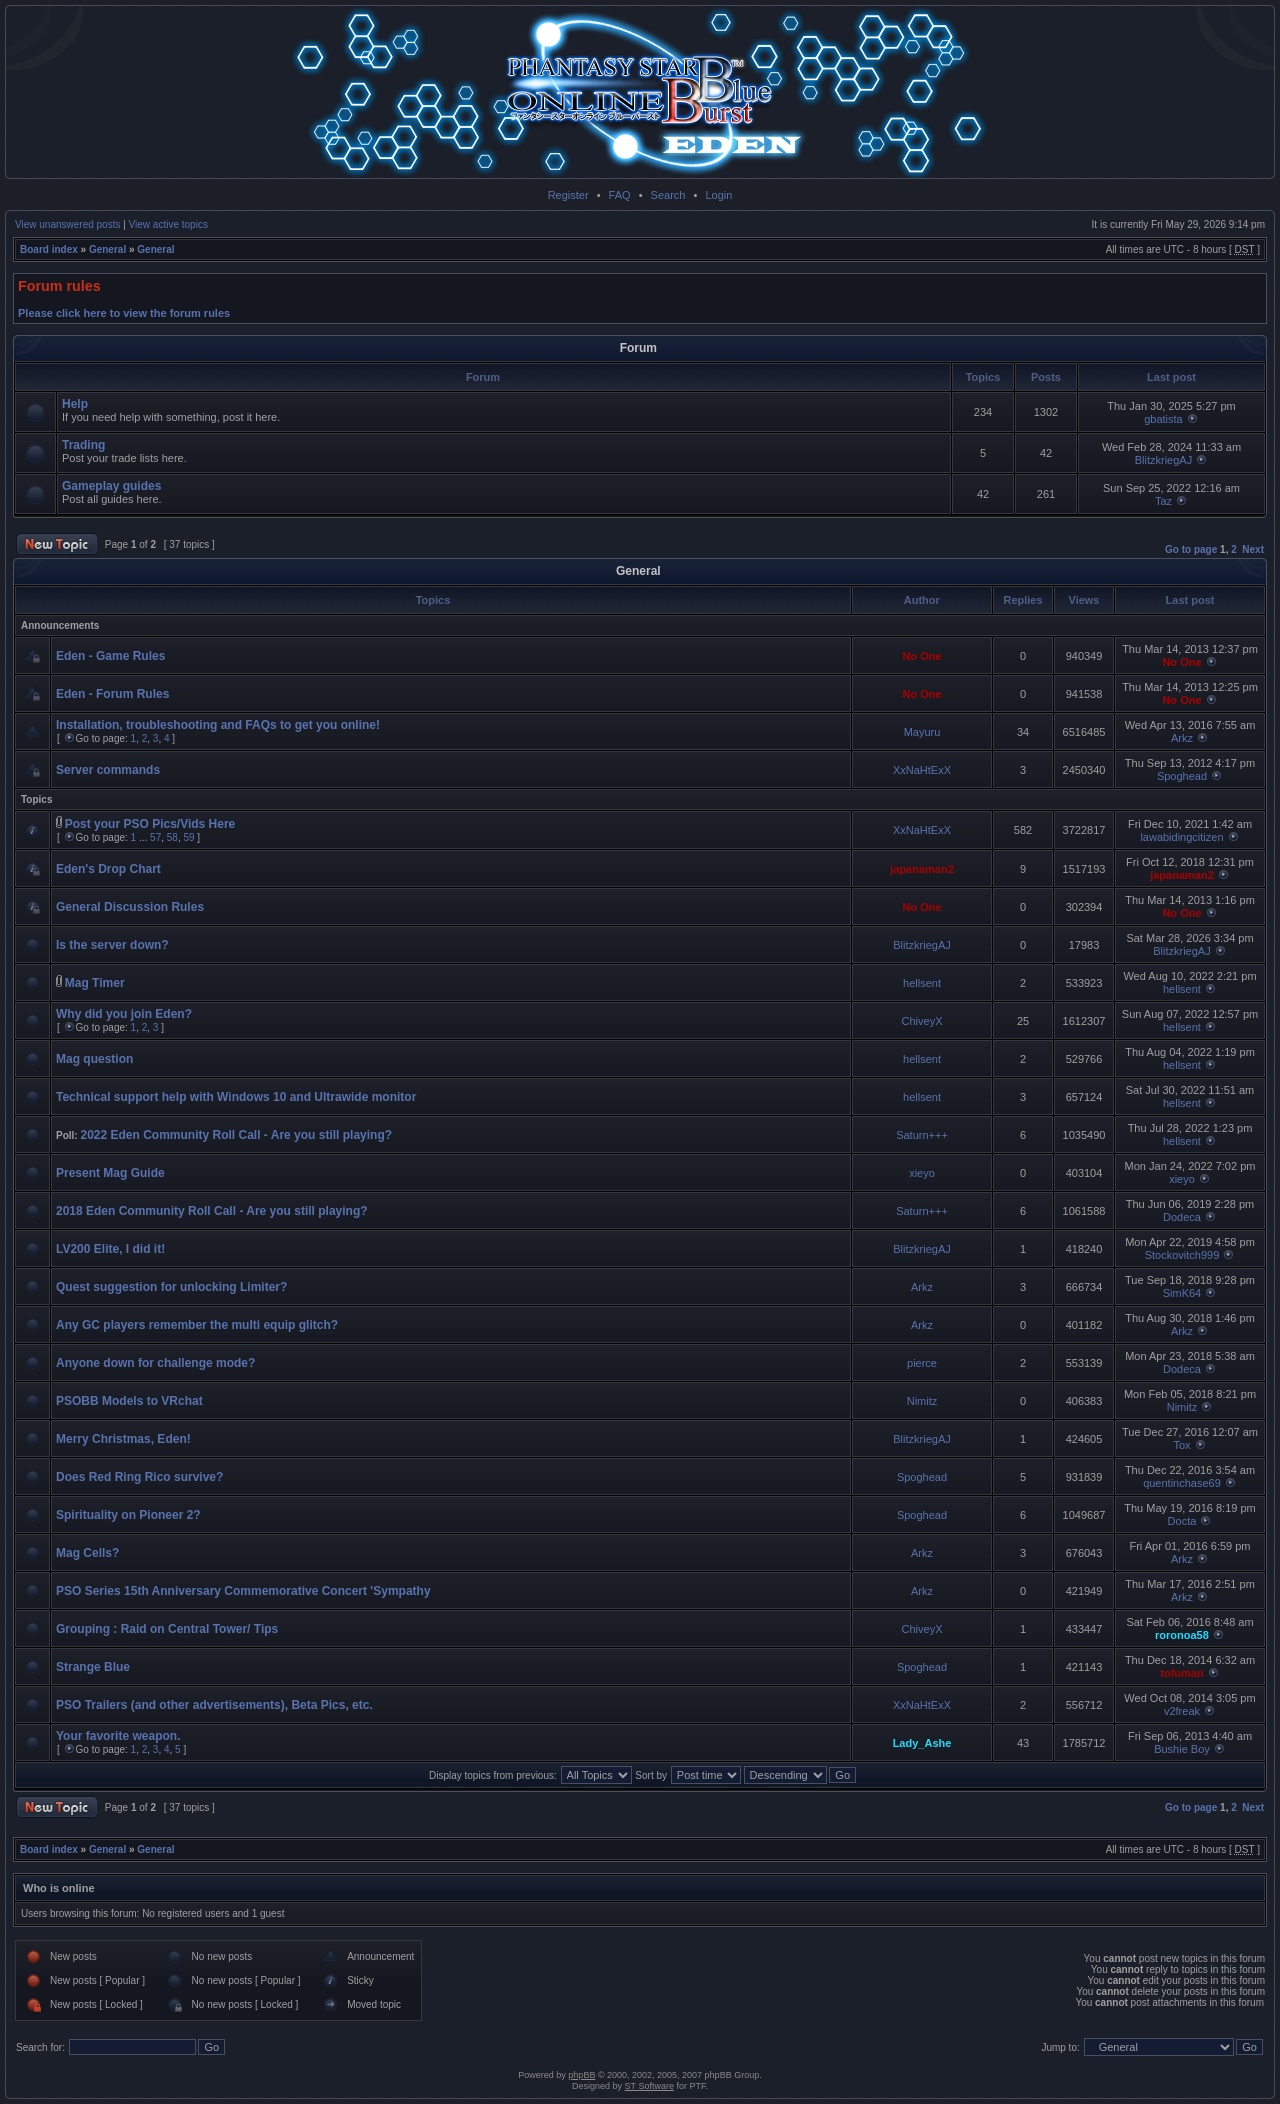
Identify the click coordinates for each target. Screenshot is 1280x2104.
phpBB (581, 2075)
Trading (83, 445)
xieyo (922, 1173)
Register (568, 195)
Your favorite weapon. (118, 1736)
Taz (1163, 501)
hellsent (922, 983)
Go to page (1191, 549)
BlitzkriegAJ (1163, 460)
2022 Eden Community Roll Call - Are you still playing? (236, 1135)
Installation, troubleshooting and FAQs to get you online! (218, 725)
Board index (49, 249)
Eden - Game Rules (110, 656)
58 (172, 837)
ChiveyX (922, 1021)
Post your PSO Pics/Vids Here (150, 824)
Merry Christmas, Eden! (123, 1439)
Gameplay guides (111, 486)
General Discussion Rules (130, 907)
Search (668, 195)
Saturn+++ (922, 1135)
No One (921, 656)
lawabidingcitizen (1181, 837)
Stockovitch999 (1182, 1255)
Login (718, 195)
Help (75, 404)
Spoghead (1182, 776)
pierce (922, 1363)
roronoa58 (1182, 1635)
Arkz (1182, 738)
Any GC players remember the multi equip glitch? (197, 1325)
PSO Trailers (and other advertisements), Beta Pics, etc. (214, 1705)
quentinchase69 (1182, 1483)
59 (188, 837)
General (107, 249)
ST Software (649, 2086)
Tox (1181, 1445)
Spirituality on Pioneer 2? (128, 1515)
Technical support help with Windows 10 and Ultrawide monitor (236, 1097)
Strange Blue (93, 1667)
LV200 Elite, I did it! (110, 1249)
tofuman (1181, 1673)
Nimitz (922, 1401)
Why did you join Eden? (124, 1014)
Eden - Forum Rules (112, 694)
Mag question (94, 1059)
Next (1253, 549)
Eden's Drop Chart (108, 869)
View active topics (168, 224)
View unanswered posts (67, 224)
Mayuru (922, 732)
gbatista (1163, 419)
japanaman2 (922, 869)
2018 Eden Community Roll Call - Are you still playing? (212, 1211)
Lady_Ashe (922, 1743)
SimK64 (1182, 1293)
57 (155, 837)
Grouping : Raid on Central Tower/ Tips (167, 1629)
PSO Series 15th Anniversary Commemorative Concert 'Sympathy (243, 1591)
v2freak (1182, 1711)
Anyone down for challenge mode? (155, 1363)
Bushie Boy (1182, 1749)
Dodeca (1182, 1217)
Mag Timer (95, 983)
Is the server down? (112, 945)
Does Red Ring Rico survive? (139, 1477)
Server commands (108, 770)
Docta (1182, 1521)
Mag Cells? (87, 1553)
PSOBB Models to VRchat (129, 1401)
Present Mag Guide (110, 1173)
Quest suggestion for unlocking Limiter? (171, 1287)
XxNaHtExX (922, 770)
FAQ (620, 195)
